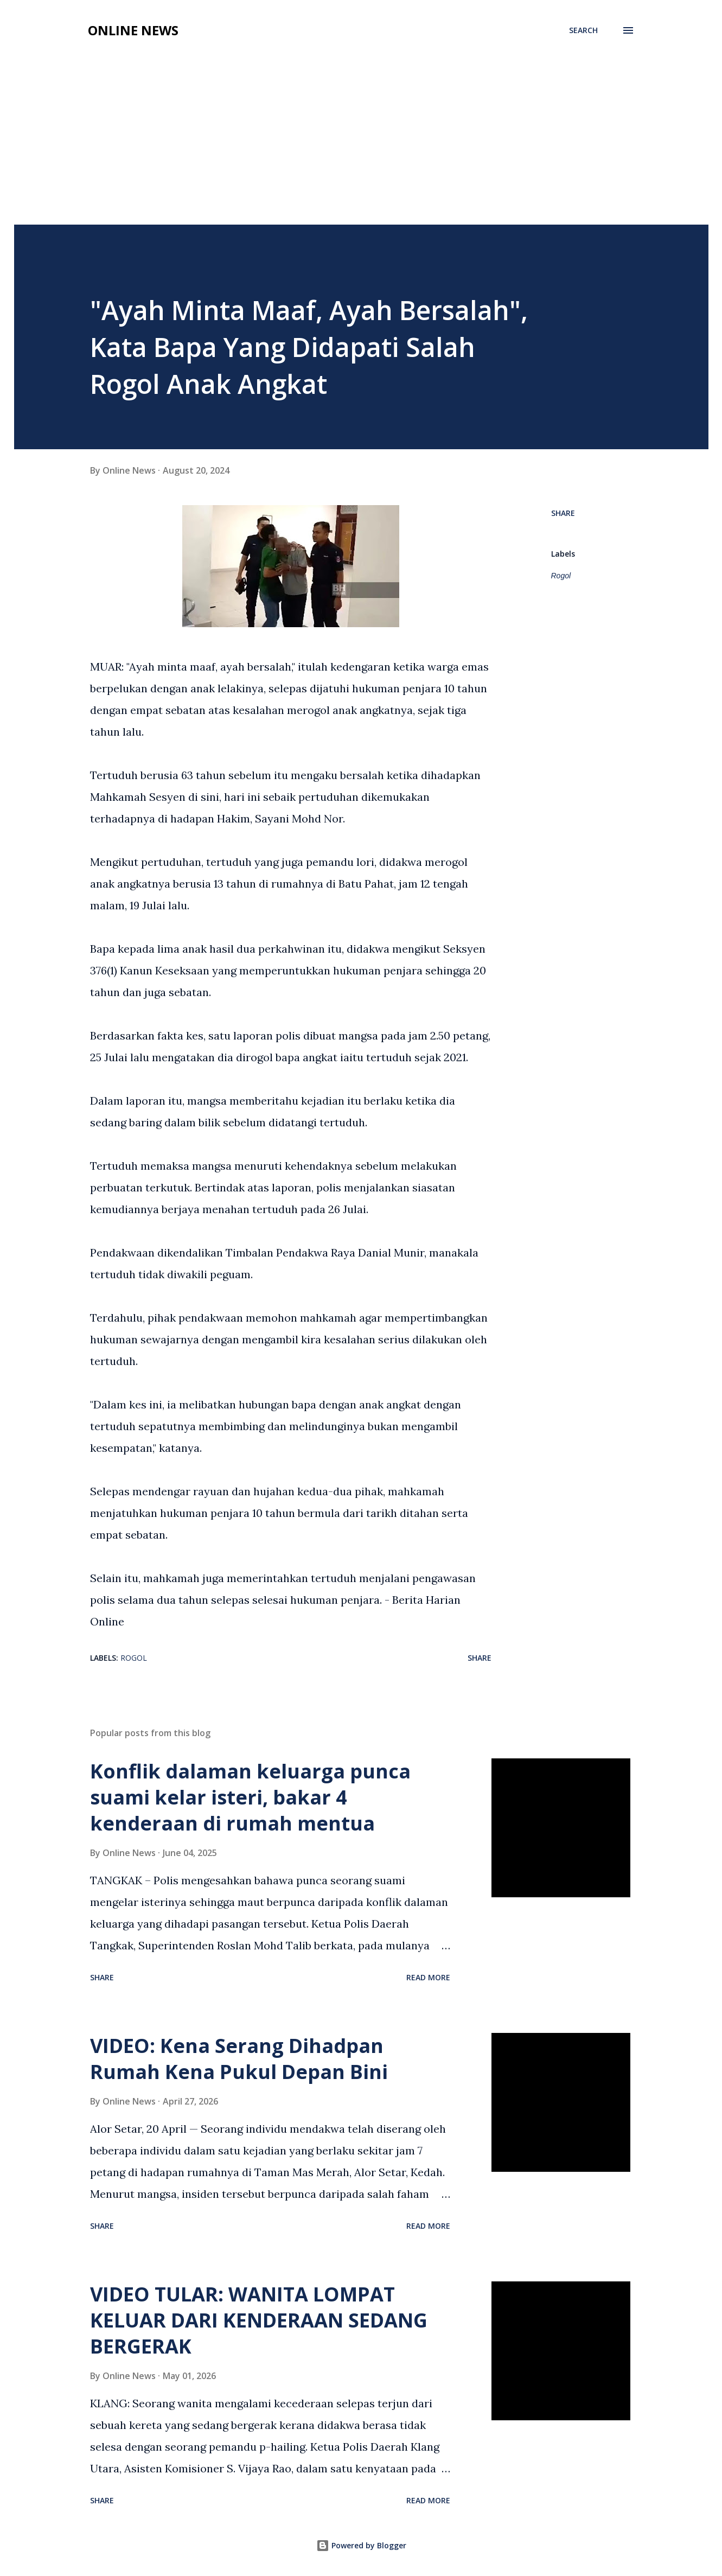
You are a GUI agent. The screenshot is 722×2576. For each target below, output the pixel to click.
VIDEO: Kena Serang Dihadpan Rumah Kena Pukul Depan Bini (239, 2058)
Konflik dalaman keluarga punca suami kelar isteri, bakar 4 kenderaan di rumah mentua (250, 1797)
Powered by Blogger (361, 2545)
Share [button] (563, 513)
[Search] (583, 30)
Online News (133, 30)
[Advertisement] (361, 143)
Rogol (561, 575)
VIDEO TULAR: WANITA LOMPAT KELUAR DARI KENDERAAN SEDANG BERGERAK (258, 2320)
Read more (428, 1977)
